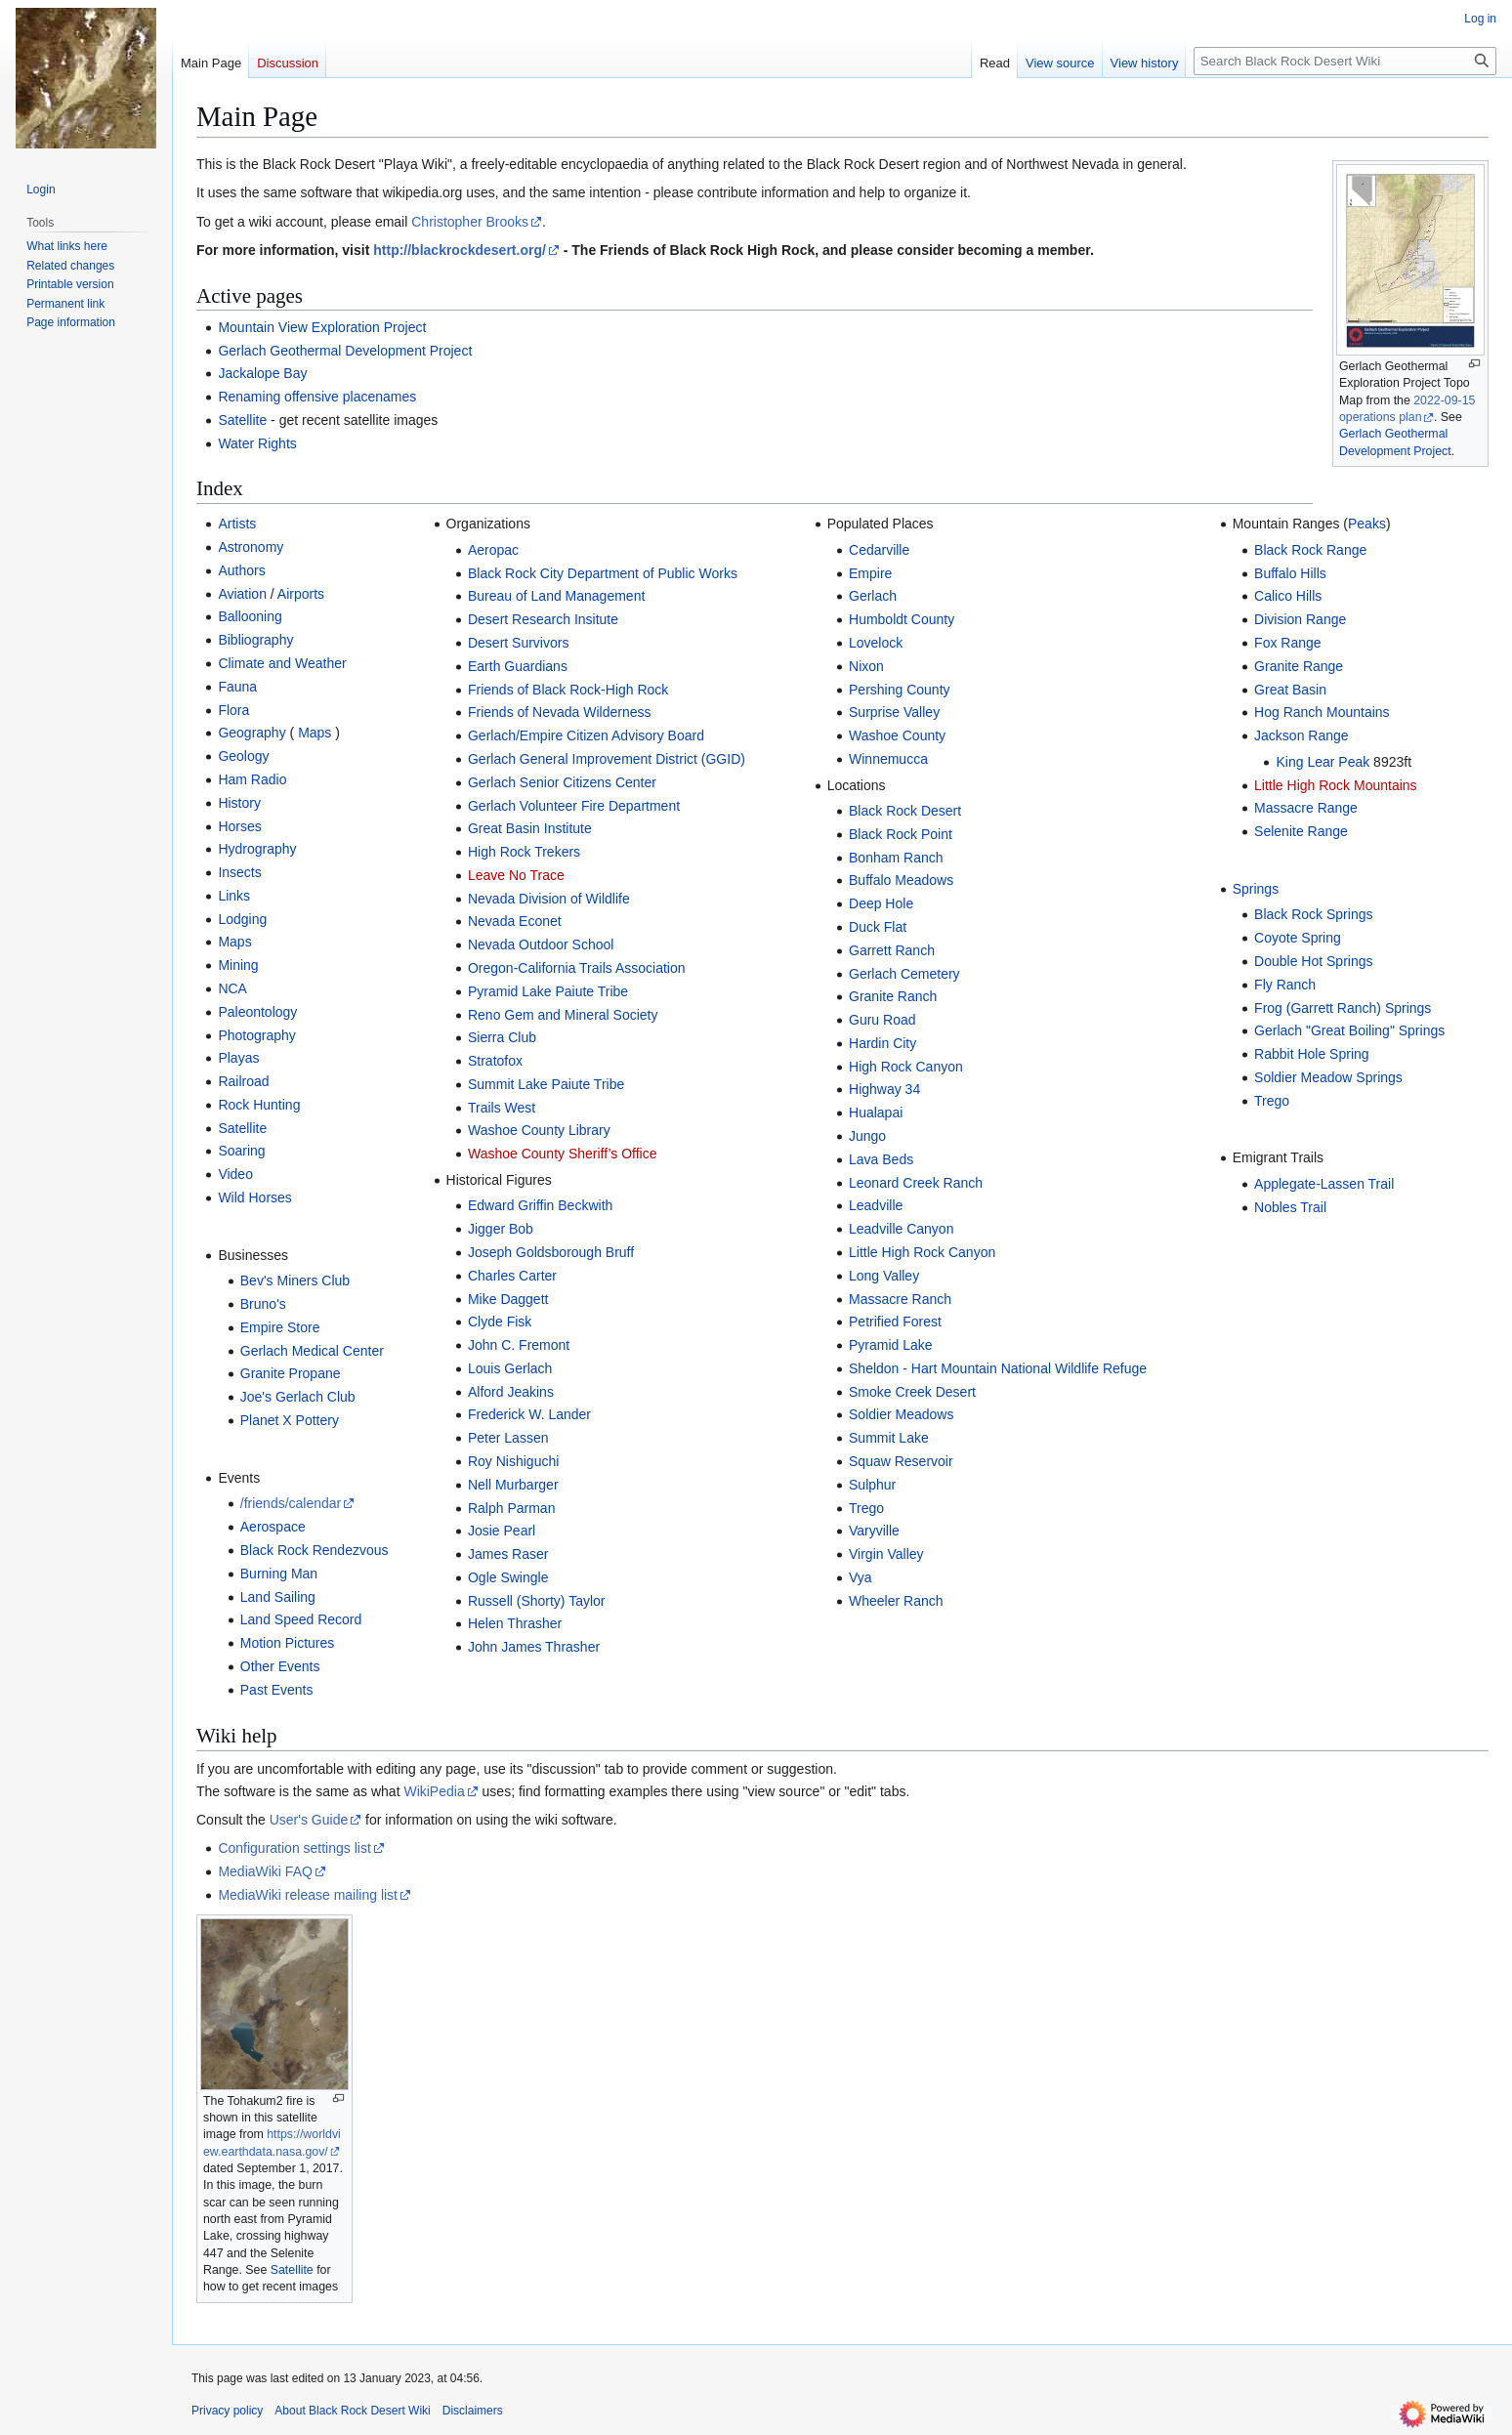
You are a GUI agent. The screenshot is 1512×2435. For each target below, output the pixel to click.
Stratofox (495, 1061)
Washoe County (897, 735)
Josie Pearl (501, 1530)
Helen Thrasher (515, 1623)
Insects (239, 872)
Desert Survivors (518, 643)
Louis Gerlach (510, 1368)
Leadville (876, 1205)
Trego (866, 1508)
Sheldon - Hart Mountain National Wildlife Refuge (998, 1368)
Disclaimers (472, 2410)
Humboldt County (901, 619)
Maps (314, 732)
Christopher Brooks (469, 222)
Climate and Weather (282, 663)
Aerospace (273, 1526)
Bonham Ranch (896, 857)
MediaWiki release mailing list (308, 1895)
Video (235, 1174)
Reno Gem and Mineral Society (563, 1015)
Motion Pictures (287, 1643)
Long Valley (884, 1275)
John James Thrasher (534, 1647)
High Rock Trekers (524, 852)
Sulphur (872, 1484)
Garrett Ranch (892, 950)
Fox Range (1287, 643)
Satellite (242, 420)
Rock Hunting (259, 1105)
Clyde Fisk (499, 1321)
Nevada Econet (515, 921)
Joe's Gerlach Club (298, 1397)
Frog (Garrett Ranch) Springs (1342, 1008)
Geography (251, 732)
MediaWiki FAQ (265, 1871)
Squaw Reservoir (901, 1461)
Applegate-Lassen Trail (1324, 1184)
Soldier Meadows (901, 1414)
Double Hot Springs (1313, 961)
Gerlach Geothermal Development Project (345, 350)
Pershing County (899, 689)
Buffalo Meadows (901, 880)
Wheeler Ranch (896, 1601)
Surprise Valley (894, 712)
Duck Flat (877, 927)
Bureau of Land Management (556, 596)
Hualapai (876, 1112)
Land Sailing (277, 1597)
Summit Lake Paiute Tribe (546, 1084)
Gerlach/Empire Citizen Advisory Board (586, 735)
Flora (233, 710)
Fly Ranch (1285, 984)
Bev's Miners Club (295, 1280)
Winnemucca (888, 759)
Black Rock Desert (905, 811)
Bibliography (255, 640)
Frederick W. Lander (529, 1414)
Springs (1256, 889)
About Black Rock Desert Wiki (352, 2410)
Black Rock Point (900, 834)
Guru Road (882, 1020)
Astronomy (250, 547)
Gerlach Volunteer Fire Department (574, 806)
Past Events (277, 1690)
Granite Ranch (893, 996)
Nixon (866, 666)
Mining (238, 965)
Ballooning (249, 616)
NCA (232, 988)
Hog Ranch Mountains (1322, 712)
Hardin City (882, 1043)
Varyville (874, 1530)
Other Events (280, 1666)
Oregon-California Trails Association (577, 968)
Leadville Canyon (901, 1229)
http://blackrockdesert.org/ (459, 250)
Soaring (241, 1150)
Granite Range (1298, 666)
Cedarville (879, 550)
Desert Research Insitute (543, 619)
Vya (860, 1577)
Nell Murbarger (513, 1484)
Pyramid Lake (891, 1345)
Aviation (242, 594)
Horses (239, 826)
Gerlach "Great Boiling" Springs (1349, 1030)
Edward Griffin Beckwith (540, 1205)
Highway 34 (884, 1089)
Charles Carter (512, 1275)
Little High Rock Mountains (1335, 785)
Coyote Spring (1297, 937)
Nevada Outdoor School (540, 944)
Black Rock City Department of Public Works (602, 573)
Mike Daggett (508, 1299)
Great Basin (1290, 689)
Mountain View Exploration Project (322, 327)
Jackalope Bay (262, 373)
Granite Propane (290, 1373)
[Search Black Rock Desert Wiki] (1345, 61)
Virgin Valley (886, 1554)
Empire (870, 573)
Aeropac (493, 550)
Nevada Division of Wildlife (549, 898)
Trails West (501, 1107)
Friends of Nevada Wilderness (559, 712)
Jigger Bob (500, 1229)
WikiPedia (433, 1791)
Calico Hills (1288, 596)
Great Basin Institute (530, 828)
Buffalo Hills (1290, 573)
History (239, 803)
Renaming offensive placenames (317, 396)
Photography (256, 1035)
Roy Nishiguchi (513, 1461)
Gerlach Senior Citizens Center (562, 782)
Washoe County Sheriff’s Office (562, 1153)
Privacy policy (227, 2410)
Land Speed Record (301, 1619)
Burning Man (278, 1573)
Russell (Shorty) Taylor (537, 1601)
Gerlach (873, 596)
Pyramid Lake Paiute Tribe (548, 991)
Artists (237, 523)
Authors (241, 570)
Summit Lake (889, 1438)
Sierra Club (502, 1037)
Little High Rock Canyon (922, 1252)
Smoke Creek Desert (912, 1392)
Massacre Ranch (900, 1299)
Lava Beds (881, 1159)
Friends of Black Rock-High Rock (568, 689)
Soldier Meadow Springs (1328, 1077)
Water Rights (257, 443)
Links (234, 895)
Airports (300, 594)
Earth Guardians (517, 666)
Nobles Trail (1290, 1207)
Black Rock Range (1310, 550)
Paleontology (257, 1012)
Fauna (237, 686)
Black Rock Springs (1313, 914)
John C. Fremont (518, 1345)
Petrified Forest (895, 1321)
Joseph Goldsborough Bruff (551, 1252)
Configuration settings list (294, 1848)
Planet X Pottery (289, 1420)
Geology (243, 756)
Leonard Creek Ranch (916, 1183)
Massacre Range (1306, 808)
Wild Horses (254, 1197)
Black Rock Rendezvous (314, 1550)
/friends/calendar (291, 1503)
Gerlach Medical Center (312, 1351)
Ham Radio (252, 779)
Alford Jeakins (511, 1392)
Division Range (1300, 619)
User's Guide (309, 1819)
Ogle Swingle (508, 1577)
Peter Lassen (508, 1438)
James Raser (508, 1554)
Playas (238, 1058)
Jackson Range (1301, 735)
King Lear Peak (1322, 762)
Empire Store (280, 1327)
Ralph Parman (512, 1508)
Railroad (243, 1081)
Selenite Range (1301, 831)
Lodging (242, 919)
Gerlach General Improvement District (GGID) (606, 759)
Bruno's (263, 1304)
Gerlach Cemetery (904, 974)
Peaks (1367, 523)
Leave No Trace (516, 875)
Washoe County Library (539, 1130)
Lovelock (876, 643)
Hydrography (257, 849)
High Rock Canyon (906, 1066)
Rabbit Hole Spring (1311, 1054)
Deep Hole (881, 903)
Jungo (867, 1136)
